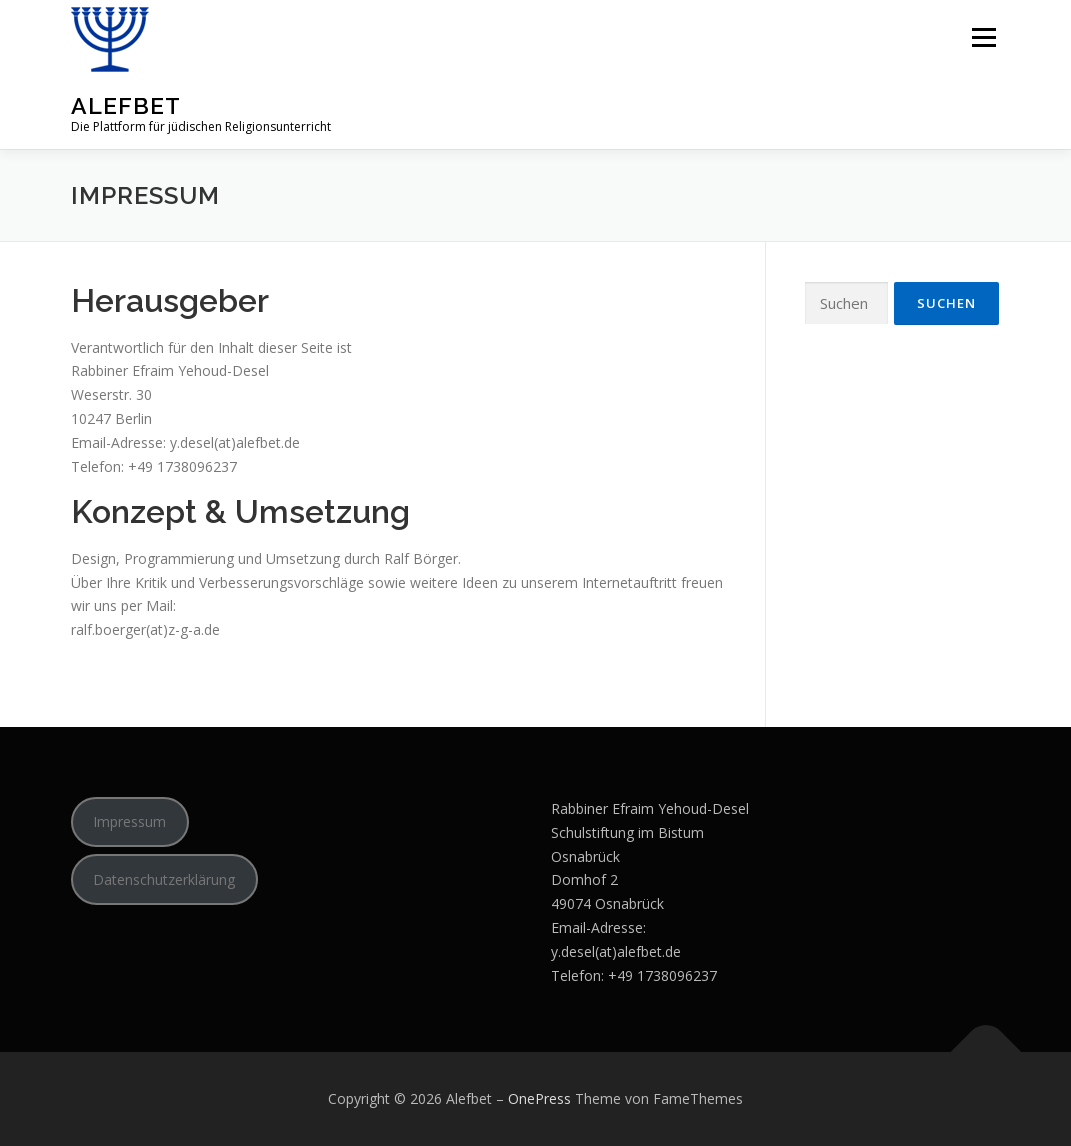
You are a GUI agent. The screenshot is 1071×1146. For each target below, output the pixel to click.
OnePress (539, 1098)
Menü (983, 37)
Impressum (129, 821)
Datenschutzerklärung (164, 879)
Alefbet (126, 105)
